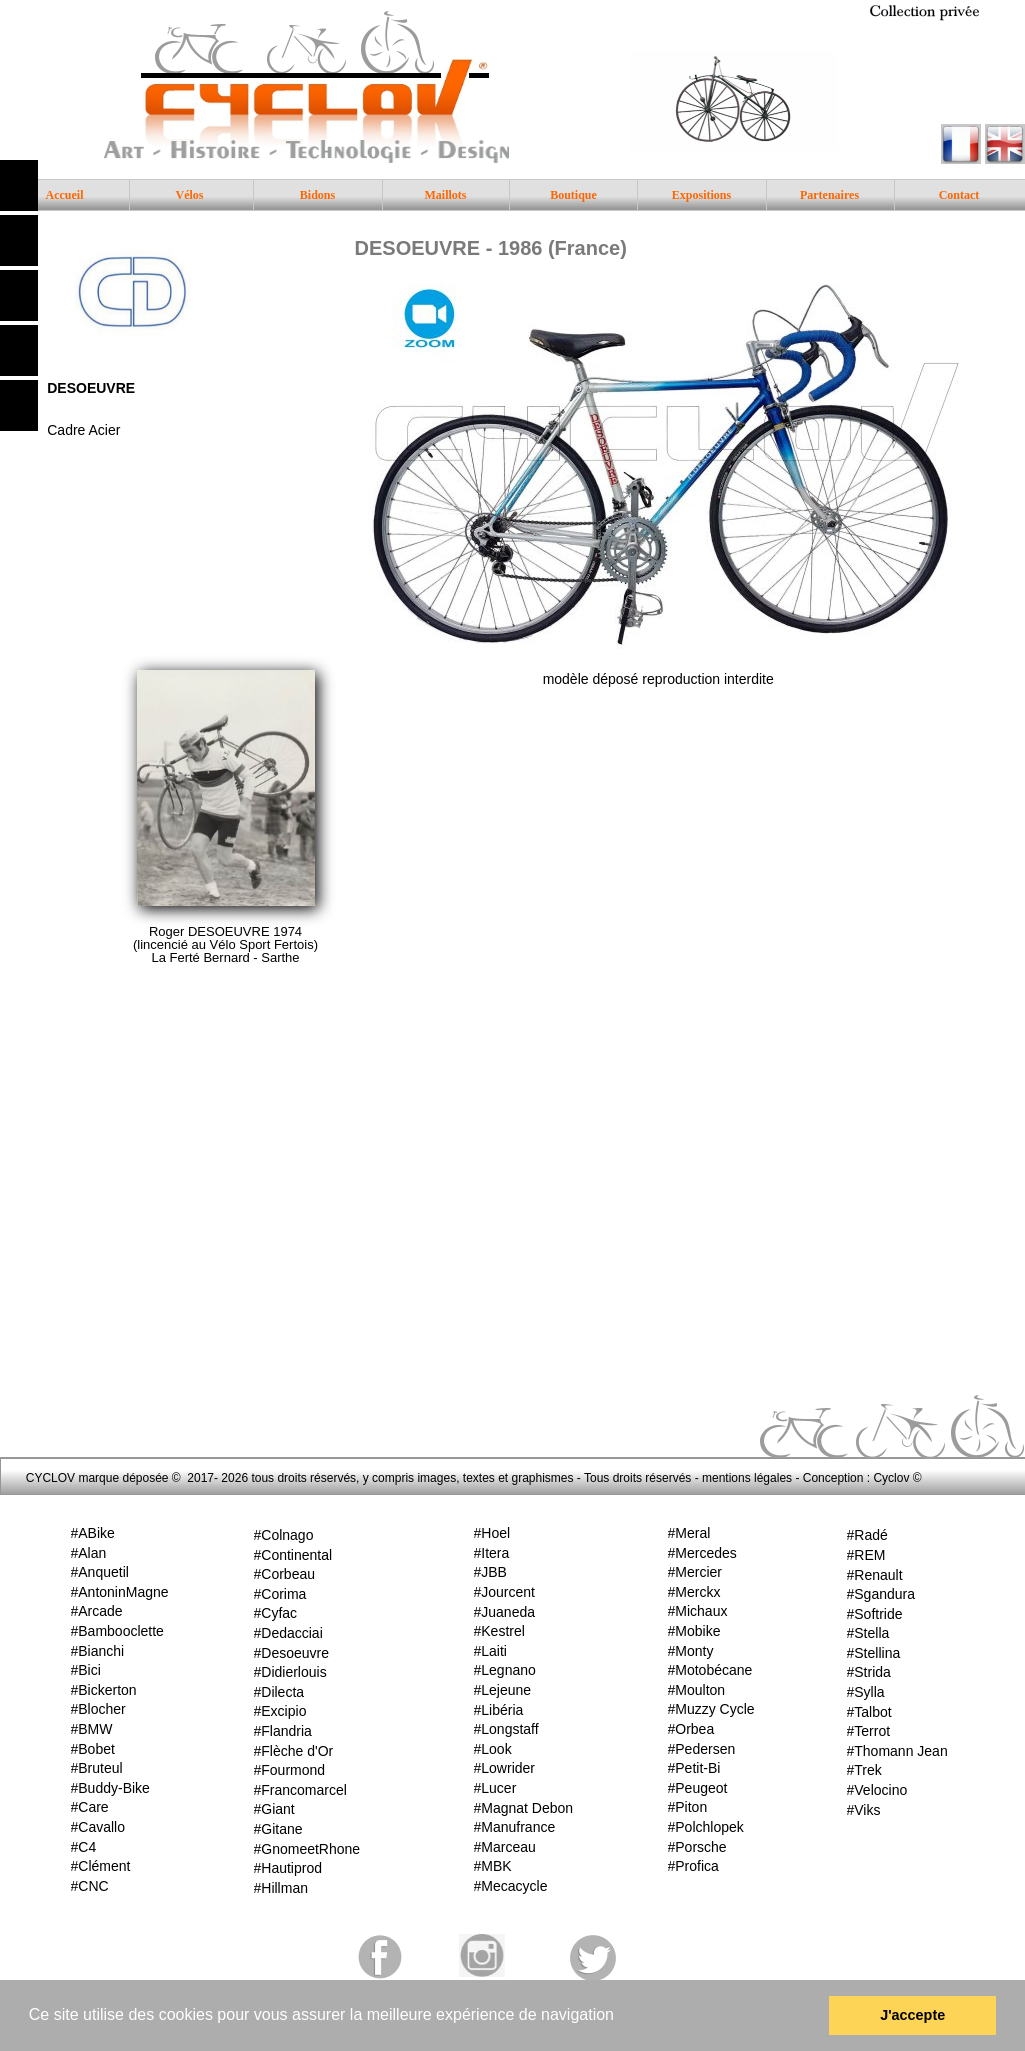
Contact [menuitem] (959, 195)
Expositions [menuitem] (701, 195)
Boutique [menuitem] (573, 195)
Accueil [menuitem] (65, 195)
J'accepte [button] (912, 2015)
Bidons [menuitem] (317, 195)
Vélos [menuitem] (190, 195)
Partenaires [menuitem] (829, 195)
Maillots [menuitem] (446, 195)
